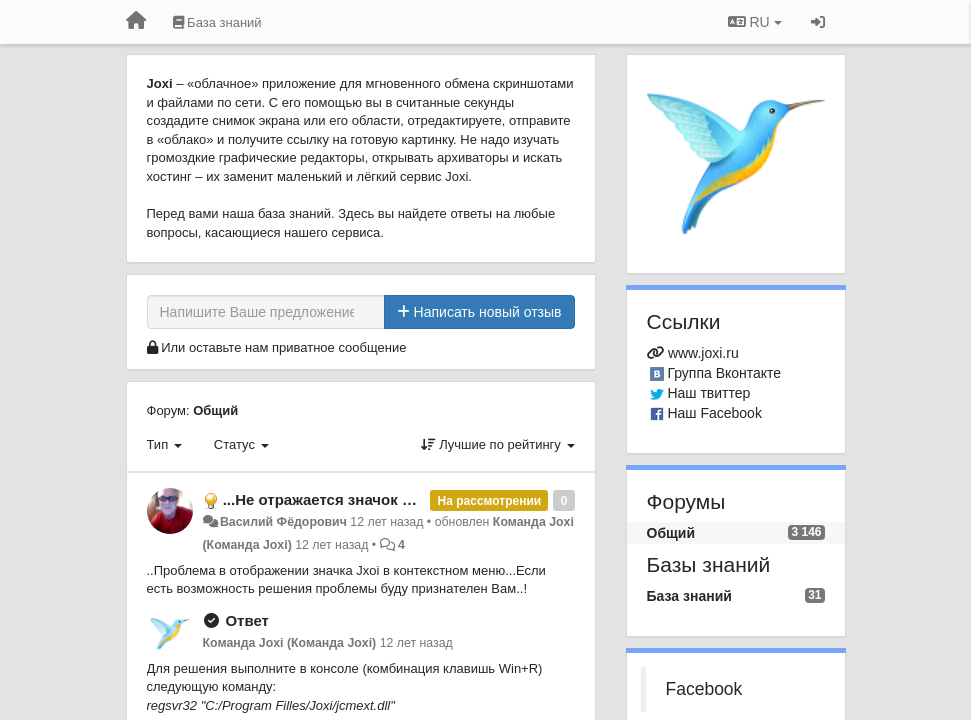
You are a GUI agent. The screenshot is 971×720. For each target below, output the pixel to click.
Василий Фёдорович (283, 522)
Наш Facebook (714, 413)
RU (755, 22)
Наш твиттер (708, 393)
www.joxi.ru (703, 353)
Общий (215, 410)
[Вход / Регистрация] (818, 22)
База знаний (689, 596)
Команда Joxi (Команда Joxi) (290, 643)
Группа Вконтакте (724, 373)
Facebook (704, 689)
